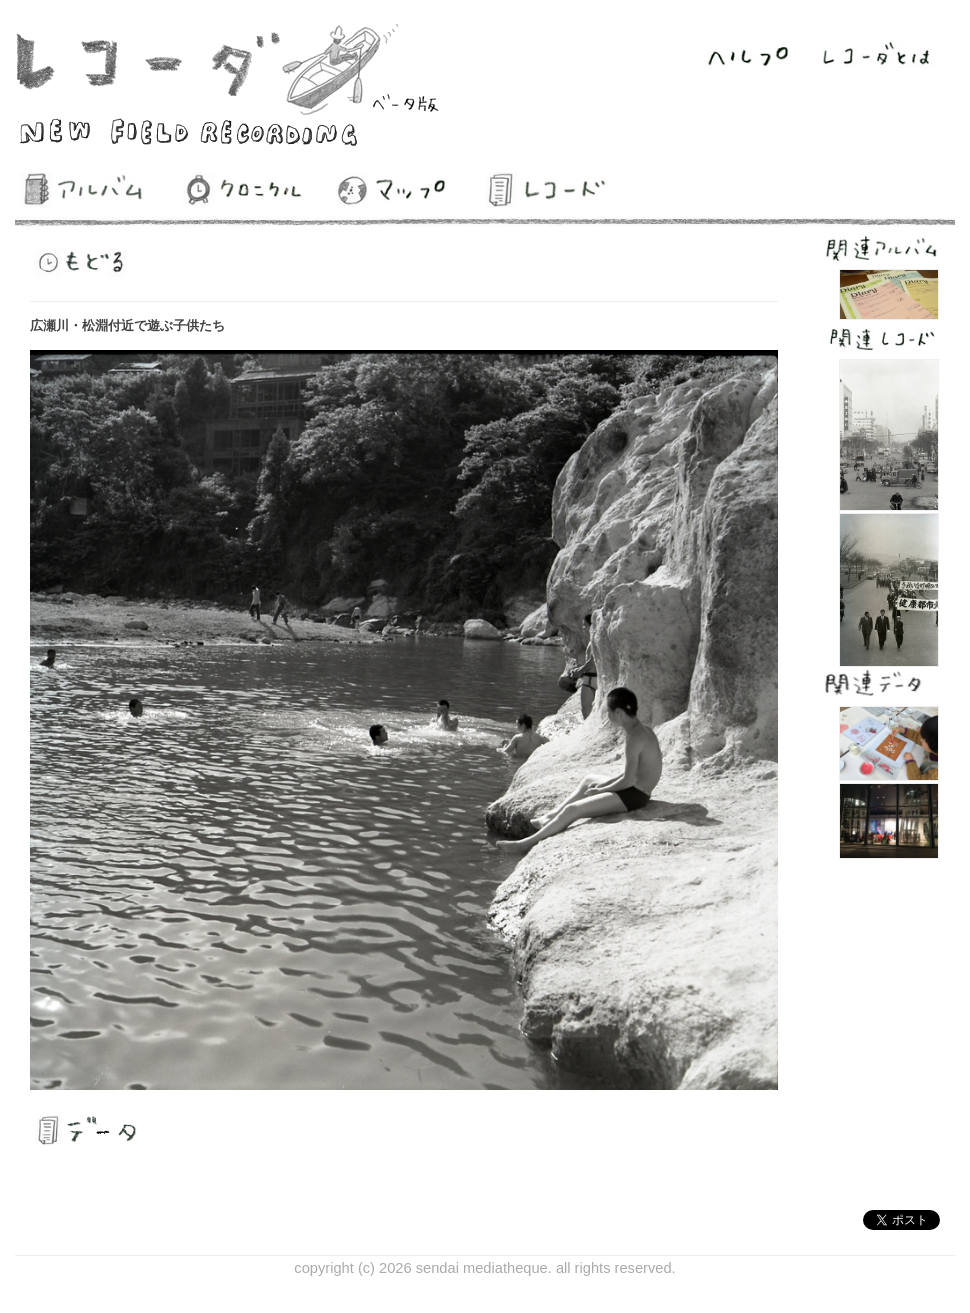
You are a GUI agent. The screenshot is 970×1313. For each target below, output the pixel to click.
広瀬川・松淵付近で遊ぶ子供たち (127, 325)
